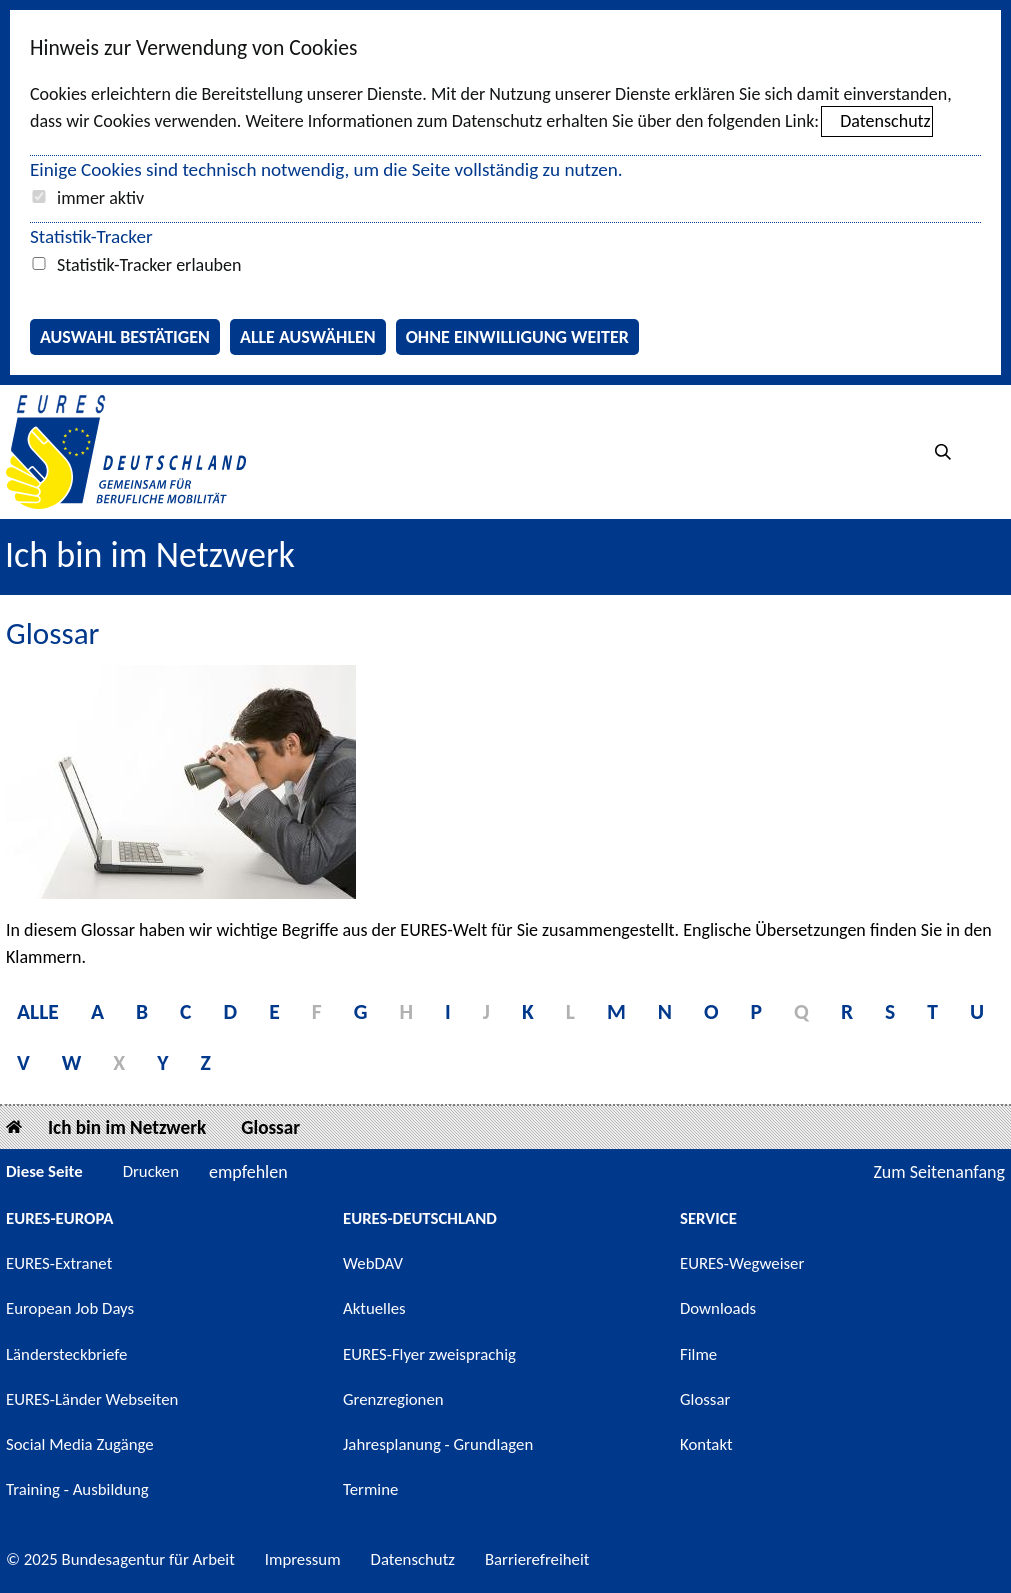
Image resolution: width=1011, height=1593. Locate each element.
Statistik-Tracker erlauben (149, 265)
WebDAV (373, 1263)
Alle (38, 1011)
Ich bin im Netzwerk (150, 555)
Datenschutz (885, 121)
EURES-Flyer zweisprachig (429, 1354)
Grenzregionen (393, 1399)
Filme (698, 1354)
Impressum (303, 1559)
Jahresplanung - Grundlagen (438, 1444)
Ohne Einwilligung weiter (517, 337)
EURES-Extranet (59, 1263)
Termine (370, 1489)
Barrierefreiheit (537, 1559)
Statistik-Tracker (91, 236)
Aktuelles (374, 1308)
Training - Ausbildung (77, 1489)
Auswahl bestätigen (125, 337)
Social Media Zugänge (80, 1444)
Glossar (270, 1127)
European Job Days (70, 1308)
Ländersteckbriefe (66, 1354)
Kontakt (706, 1444)
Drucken (151, 1171)
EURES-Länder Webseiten (92, 1399)
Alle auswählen (308, 337)
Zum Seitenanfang (939, 1172)
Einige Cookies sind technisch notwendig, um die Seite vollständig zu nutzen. (326, 169)
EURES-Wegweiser (742, 1263)
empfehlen (248, 1172)
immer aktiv (100, 198)
